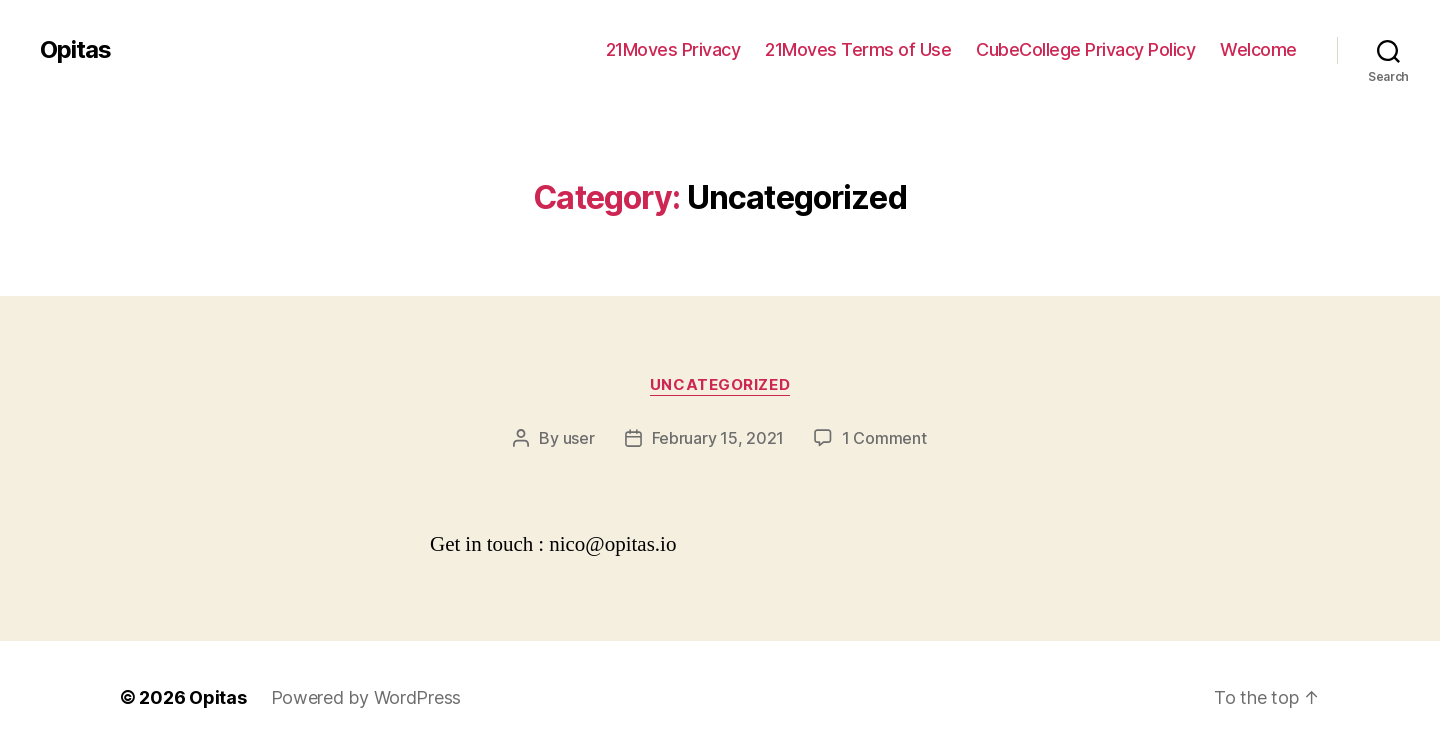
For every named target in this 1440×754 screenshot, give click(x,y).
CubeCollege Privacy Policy (1085, 49)
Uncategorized (720, 385)
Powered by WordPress (366, 697)
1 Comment (884, 438)
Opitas (75, 50)
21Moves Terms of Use (858, 49)
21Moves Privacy (673, 49)
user (579, 438)
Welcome (1258, 49)
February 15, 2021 (718, 438)
